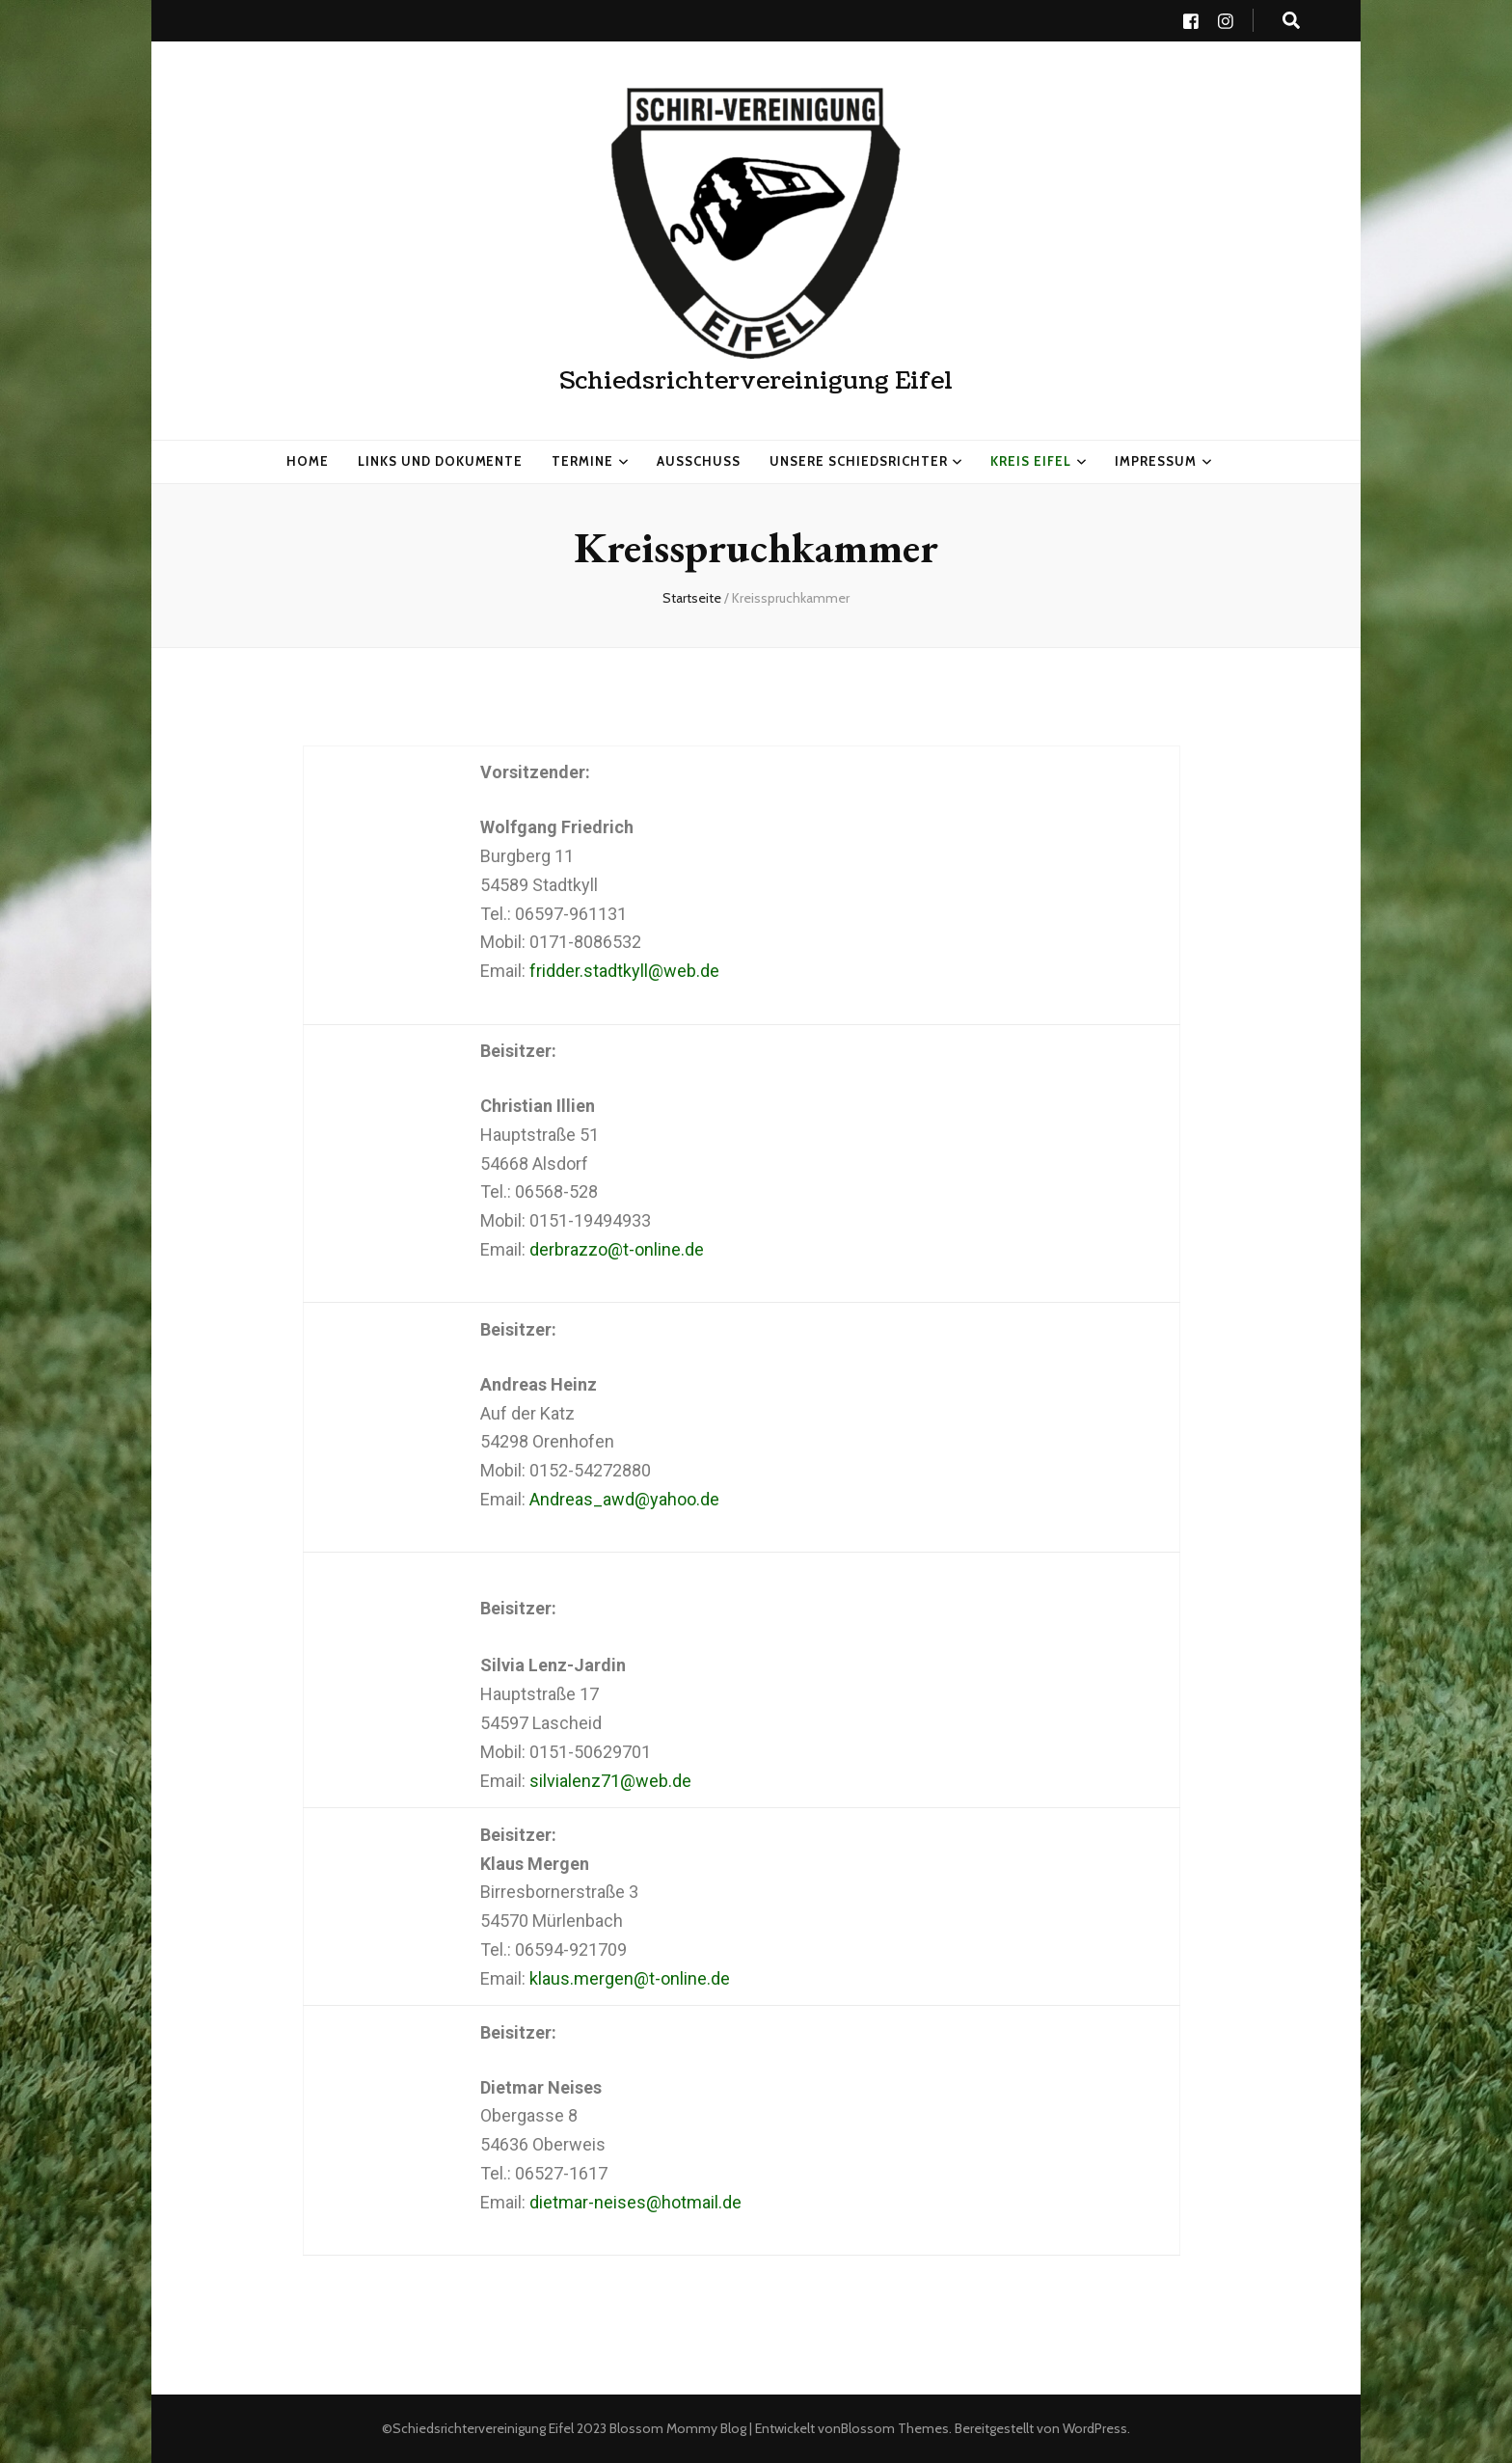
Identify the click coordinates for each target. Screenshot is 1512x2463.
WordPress (1095, 2428)
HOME (307, 461)
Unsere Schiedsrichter (858, 461)
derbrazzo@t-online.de (616, 1249)
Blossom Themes (895, 2428)
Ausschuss (699, 461)
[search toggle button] (1291, 21)
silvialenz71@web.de (610, 1781)
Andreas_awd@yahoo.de (624, 1499)
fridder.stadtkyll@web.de (624, 971)
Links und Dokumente (441, 461)
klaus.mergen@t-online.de (629, 1978)
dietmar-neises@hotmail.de (635, 2202)
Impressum (1156, 461)
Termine (582, 461)
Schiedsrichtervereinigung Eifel (756, 381)
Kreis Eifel (1030, 461)
